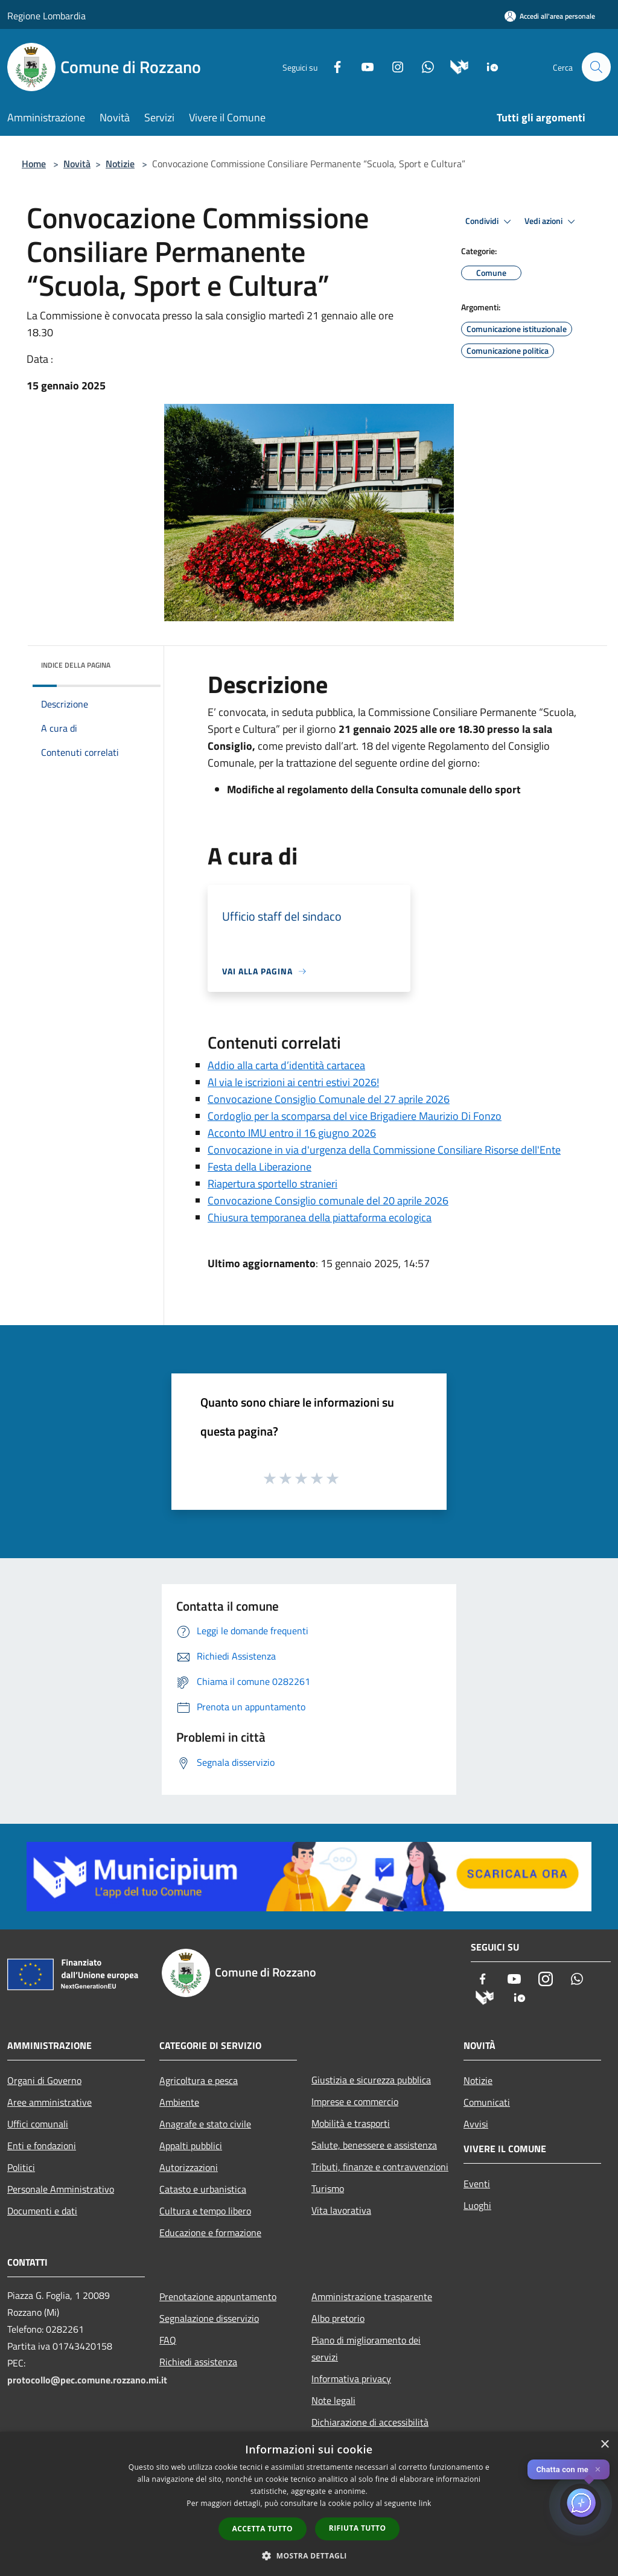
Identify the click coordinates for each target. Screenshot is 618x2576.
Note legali (333, 2400)
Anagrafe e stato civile (205, 2124)
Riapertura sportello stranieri (272, 1183)
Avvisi (476, 2124)
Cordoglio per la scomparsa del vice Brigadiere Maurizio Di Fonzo (355, 1116)
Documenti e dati (42, 2211)
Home (34, 163)
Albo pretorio (338, 2318)
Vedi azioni (551, 221)
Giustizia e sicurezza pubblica (371, 2080)
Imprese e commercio (354, 2101)
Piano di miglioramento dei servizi (366, 2348)
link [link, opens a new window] (425, 2503)
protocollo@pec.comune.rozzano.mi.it (87, 2380)
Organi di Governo (44, 2080)
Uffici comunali (37, 2124)
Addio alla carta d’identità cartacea (286, 1065)
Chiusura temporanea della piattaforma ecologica (320, 1217)
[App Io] (487, 66)
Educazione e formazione (210, 2232)
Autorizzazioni (188, 2167)
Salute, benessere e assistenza (374, 2145)
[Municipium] (454, 66)
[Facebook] (332, 66)
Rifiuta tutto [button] (357, 2528)
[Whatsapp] (422, 66)
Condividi (490, 221)
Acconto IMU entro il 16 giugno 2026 (292, 1133)
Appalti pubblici (190, 2145)
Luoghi (477, 2205)
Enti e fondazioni (41, 2145)
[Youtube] (362, 66)
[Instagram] (392, 66)
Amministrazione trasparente (371, 2296)
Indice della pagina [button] (75, 665)
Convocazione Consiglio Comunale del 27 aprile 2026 (329, 1099)
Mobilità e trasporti (350, 2123)
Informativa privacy (351, 2378)
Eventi (477, 2183)
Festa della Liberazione (259, 1167)
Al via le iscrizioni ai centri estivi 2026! (293, 1082)
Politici (21, 2167)
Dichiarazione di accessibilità (369, 2422)
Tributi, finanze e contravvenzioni (379, 2166)
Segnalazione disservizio (209, 2318)
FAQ (167, 2340)
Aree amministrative (49, 2102)
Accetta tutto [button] (262, 2528)
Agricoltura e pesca (198, 2080)
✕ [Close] (597, 2469)
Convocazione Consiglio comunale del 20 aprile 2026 (328, 1200)
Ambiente (179, 2102)
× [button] (604, 2444)
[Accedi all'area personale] (550, 16)
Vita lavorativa (341, 2210)
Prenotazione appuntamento (217, 2296)
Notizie (120, 163)
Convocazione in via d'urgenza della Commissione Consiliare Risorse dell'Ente (384, 1150)
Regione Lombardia (46, 15)
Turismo (327, 2188)
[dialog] (309, 2504)
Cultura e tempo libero (205, 2211)
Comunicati (487, 2102)
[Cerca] (596, 67)
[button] (309, 2555)
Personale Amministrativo (60, 2189)
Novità (77, 163)
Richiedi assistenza (198, 2361)
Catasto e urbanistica (202, 2189)
